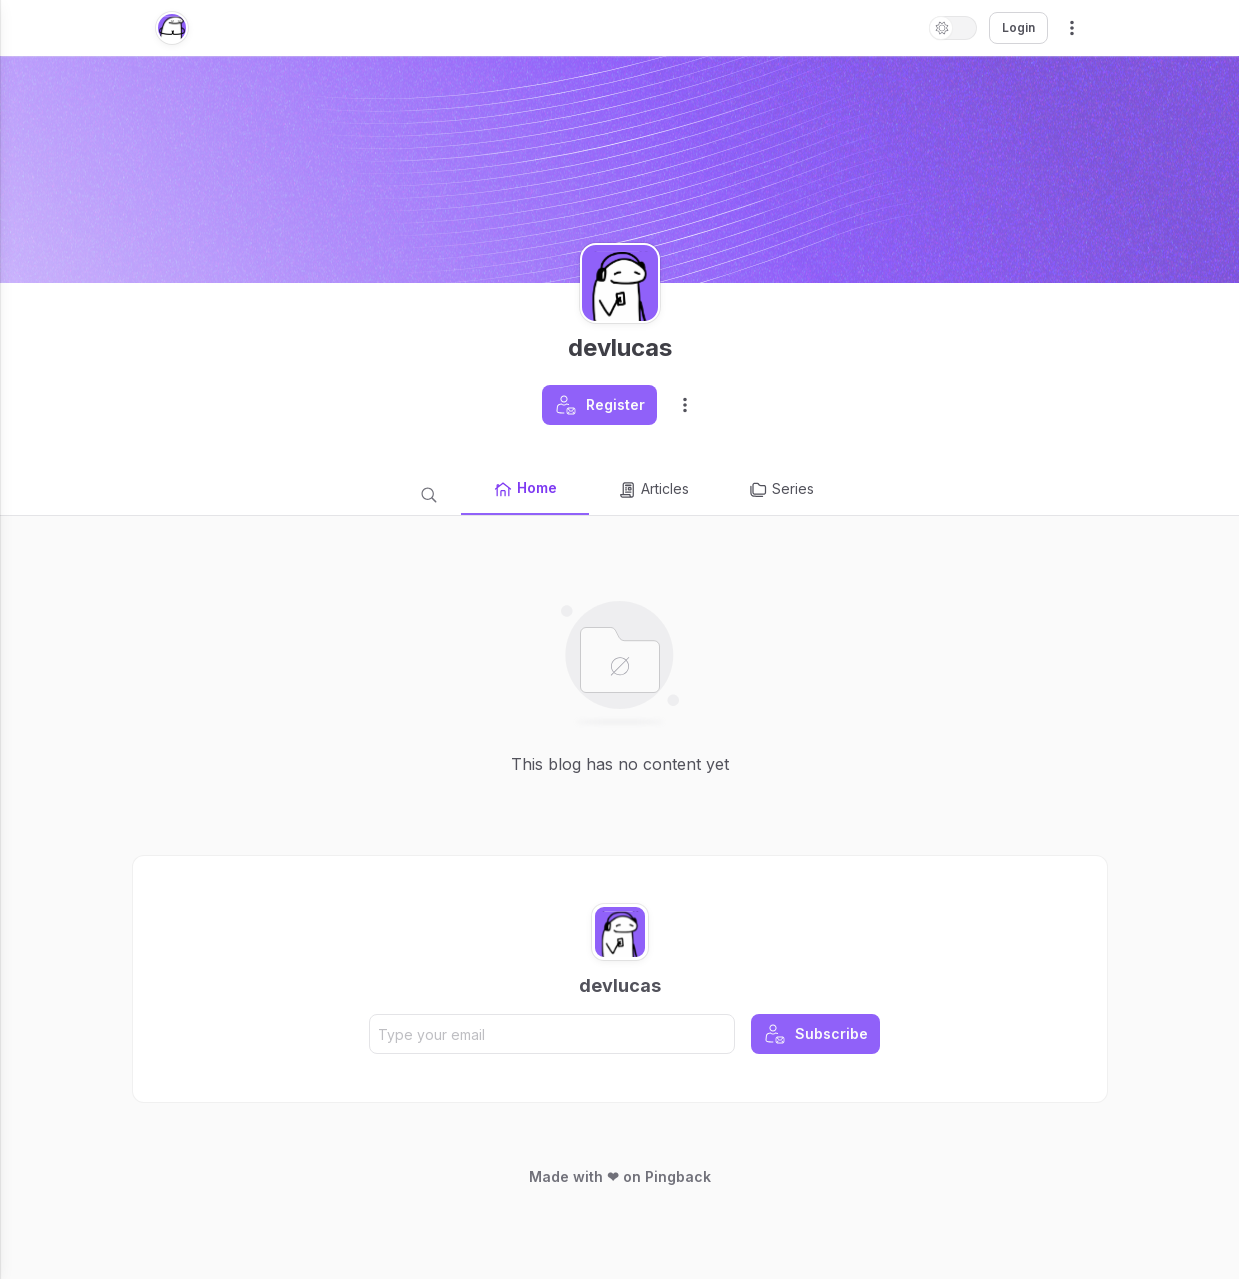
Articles (653, 490)
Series (781, 490)
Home (525, 489)
